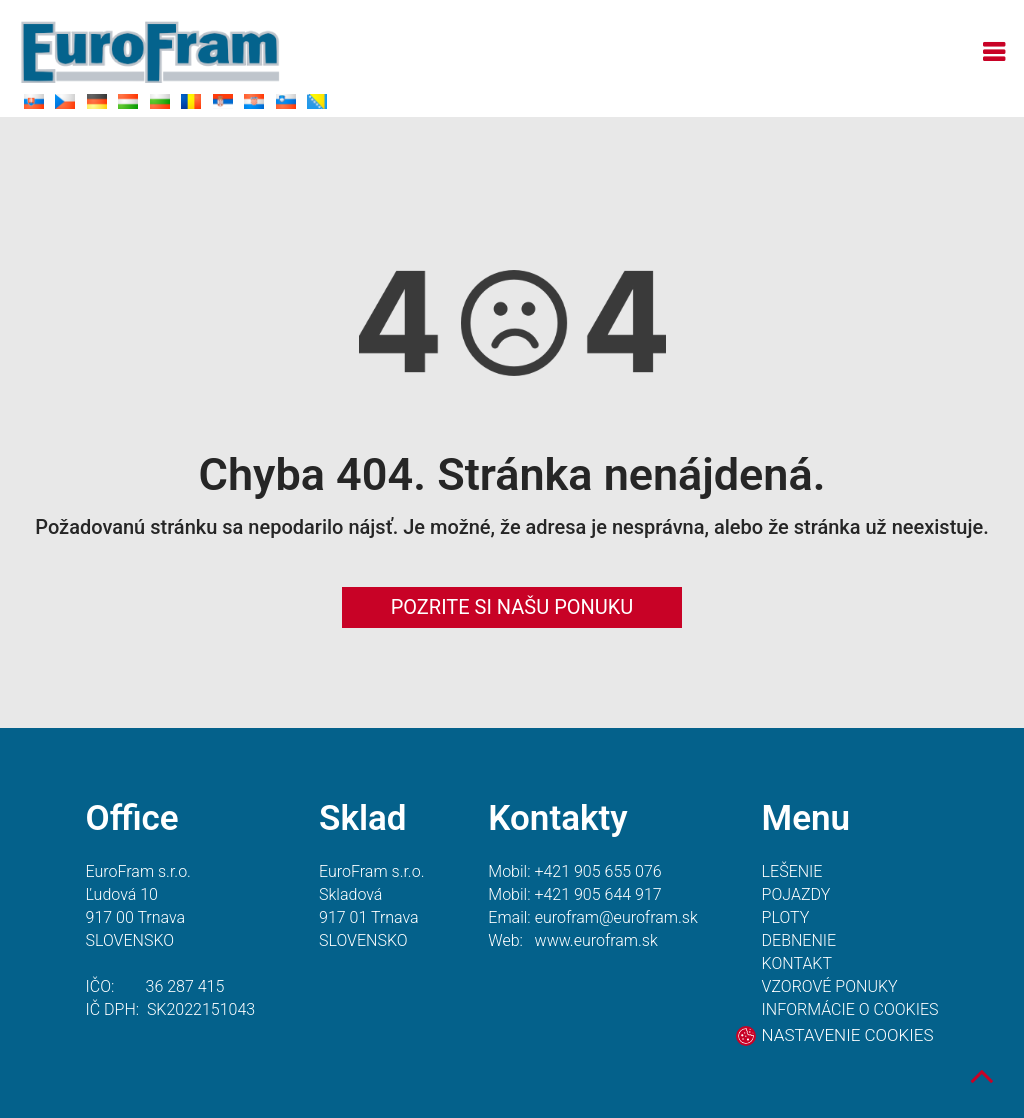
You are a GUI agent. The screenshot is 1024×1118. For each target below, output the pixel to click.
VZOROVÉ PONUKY (830, 986)
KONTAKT (797, 963)
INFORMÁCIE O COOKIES (850, 1009)
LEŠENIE (792, 871)
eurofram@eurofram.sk (616, 917)
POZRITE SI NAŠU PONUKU (512, 607)
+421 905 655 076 (597, 871)
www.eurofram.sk (596, 940)
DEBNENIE (799, 940)
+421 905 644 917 (597, 894)
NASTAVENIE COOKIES (848, 1035)
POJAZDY (796, 894)
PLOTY (786, 917)
